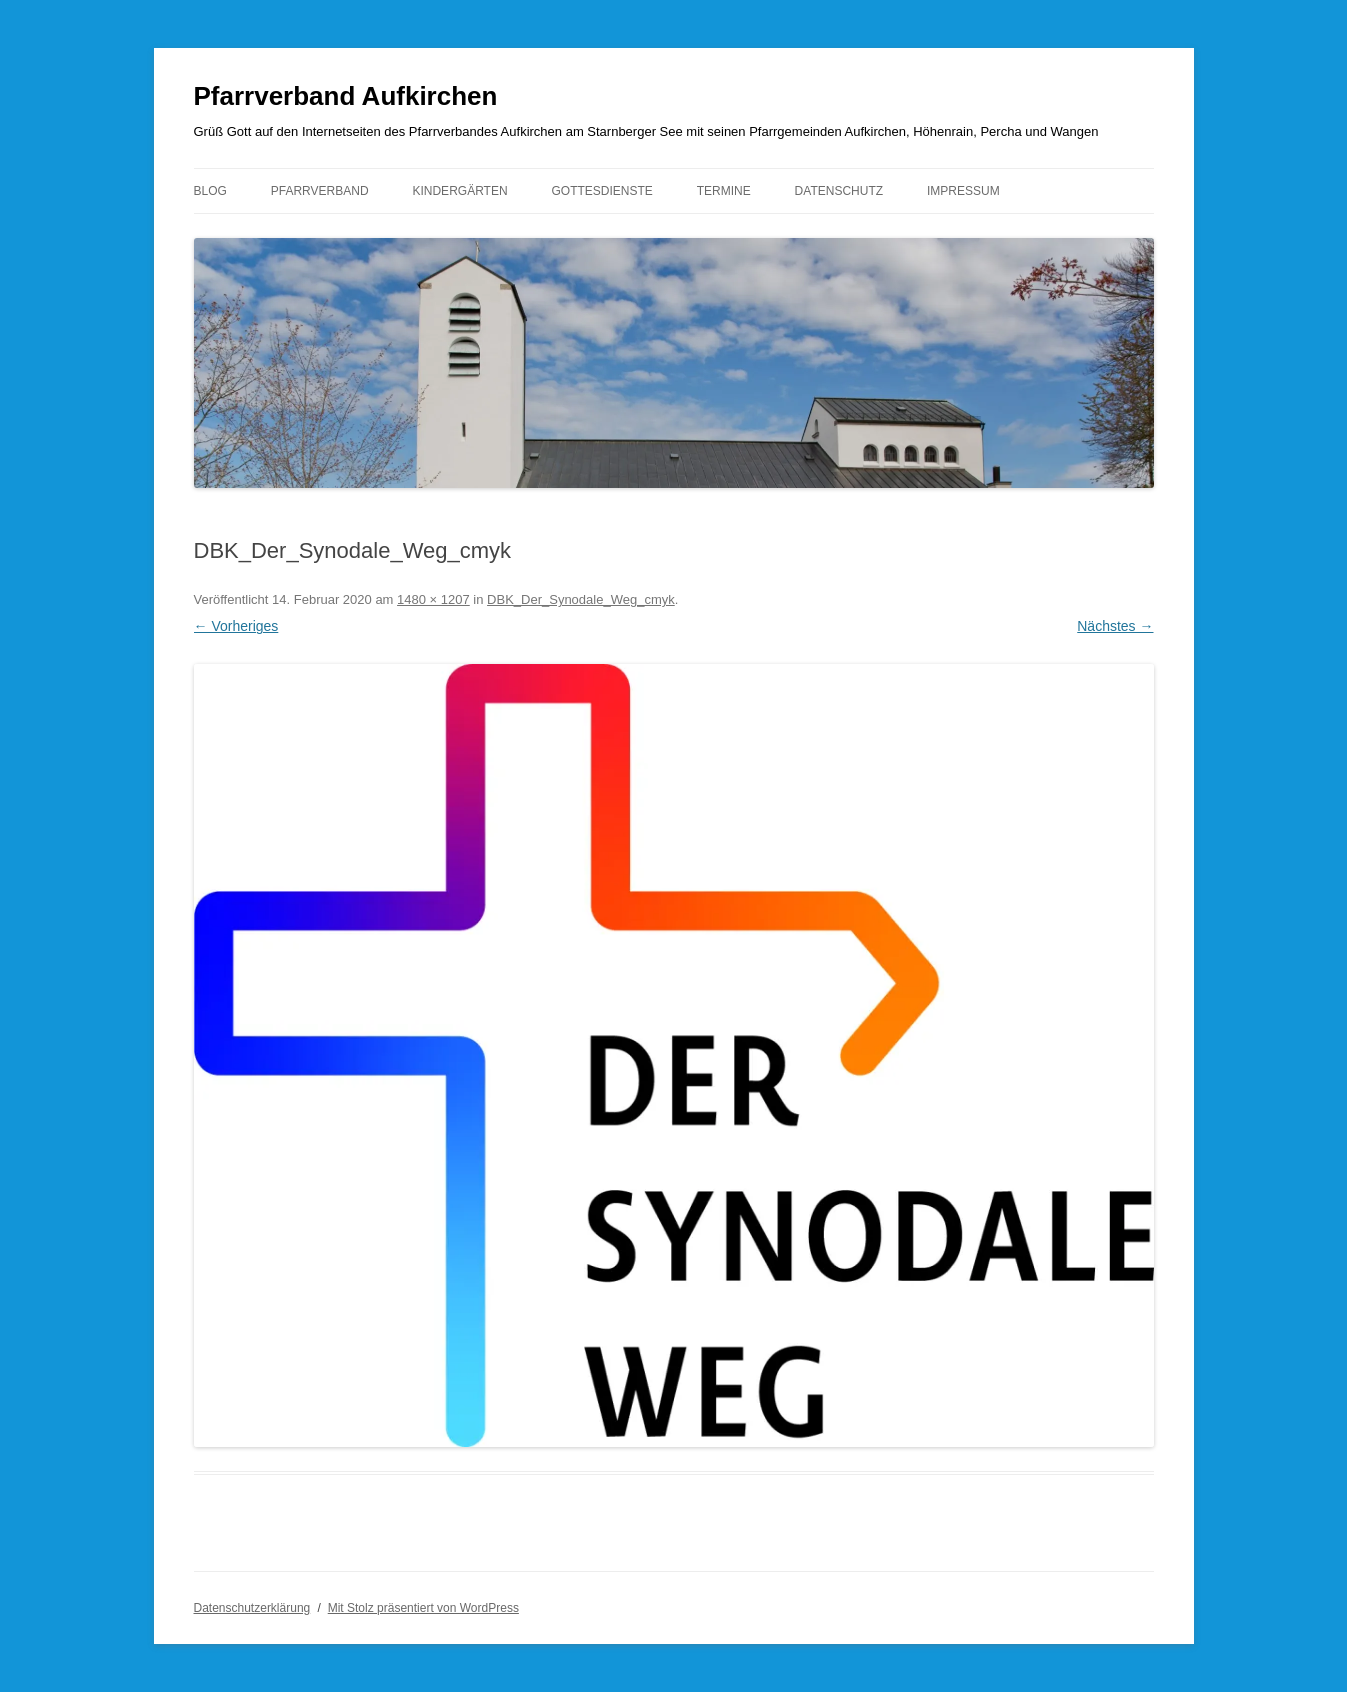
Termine (724, 191)
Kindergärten (459, 191)
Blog (210, 191)
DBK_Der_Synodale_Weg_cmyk (581, 599)
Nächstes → (1115, 626)
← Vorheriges (236, 626)
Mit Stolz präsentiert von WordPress (423, 1608)
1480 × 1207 (433, 599)
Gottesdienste (601, 191)
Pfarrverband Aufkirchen (346, 96)
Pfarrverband (320, 191)
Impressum (963, 191)
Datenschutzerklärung (252, 1608)
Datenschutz (839, 191)
